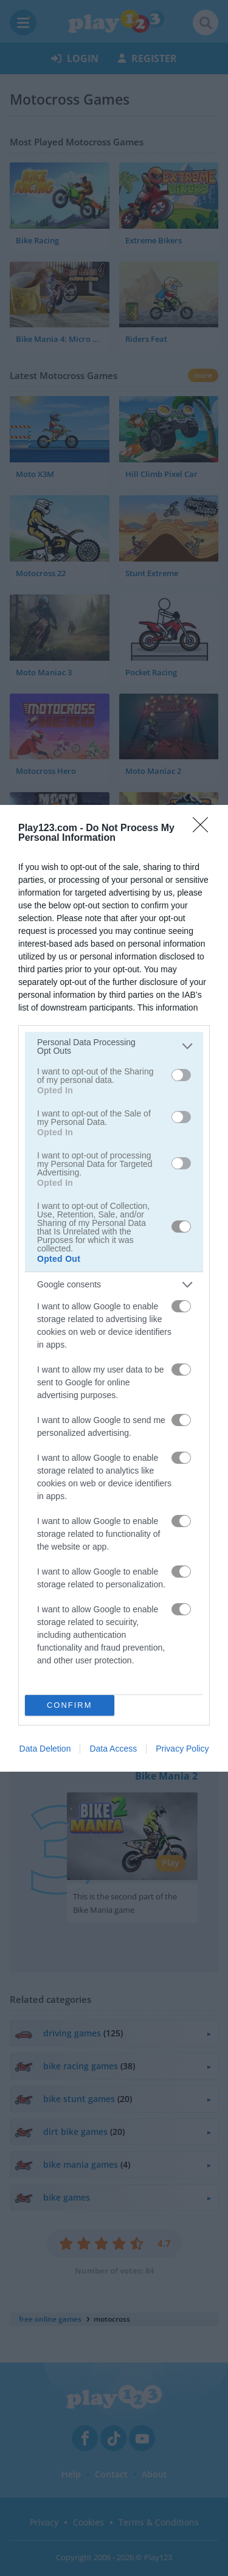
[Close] (204, 828)
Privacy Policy (182, 1748)
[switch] (181, 1075)
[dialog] (114, 1287)
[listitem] (114, 1045)
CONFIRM (69, 1704)
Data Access (113, 1748)
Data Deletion (45, 1748)
